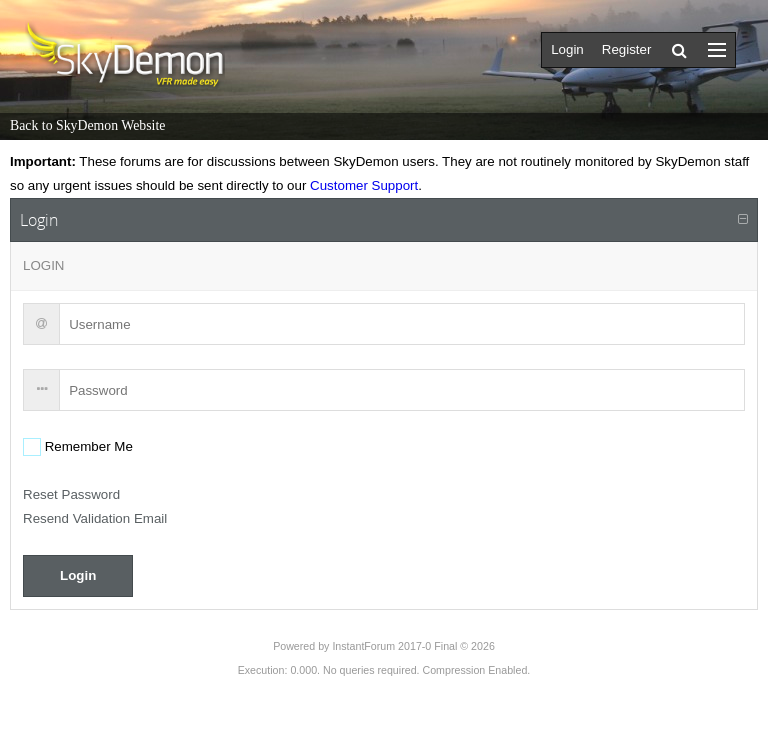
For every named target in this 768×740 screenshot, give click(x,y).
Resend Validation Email (95, 518)
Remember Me (87, 446)
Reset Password (71, 494)
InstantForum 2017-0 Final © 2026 (413, 646)
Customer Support (364, 185)
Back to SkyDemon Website (87, 125)
